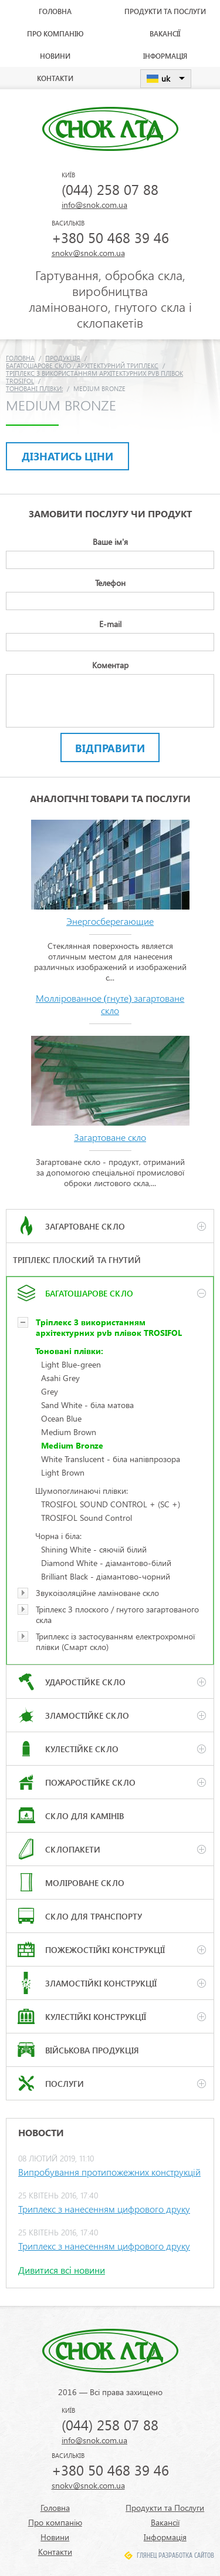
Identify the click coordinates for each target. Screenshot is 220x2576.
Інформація (165, 55)
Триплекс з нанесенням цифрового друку (104, 2209)
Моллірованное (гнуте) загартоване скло (110, 1004)
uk (165, 78)
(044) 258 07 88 (110, 189)
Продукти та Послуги (165, 11)
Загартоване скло (110, 1137)
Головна (55, 11)
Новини (55, 55)
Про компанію (55, 33)
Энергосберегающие (110, 921)
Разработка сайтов (186, 2555)
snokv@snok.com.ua (88, 252)
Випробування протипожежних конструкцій (109, 2172)
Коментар (110, 665)
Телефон (110, 582)
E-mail (110, 623)
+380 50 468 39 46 (110, 237)
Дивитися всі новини (61, 2270)
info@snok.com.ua (94, 204)
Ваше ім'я (110, 541)
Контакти (55, 78)
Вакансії (165, 33)
